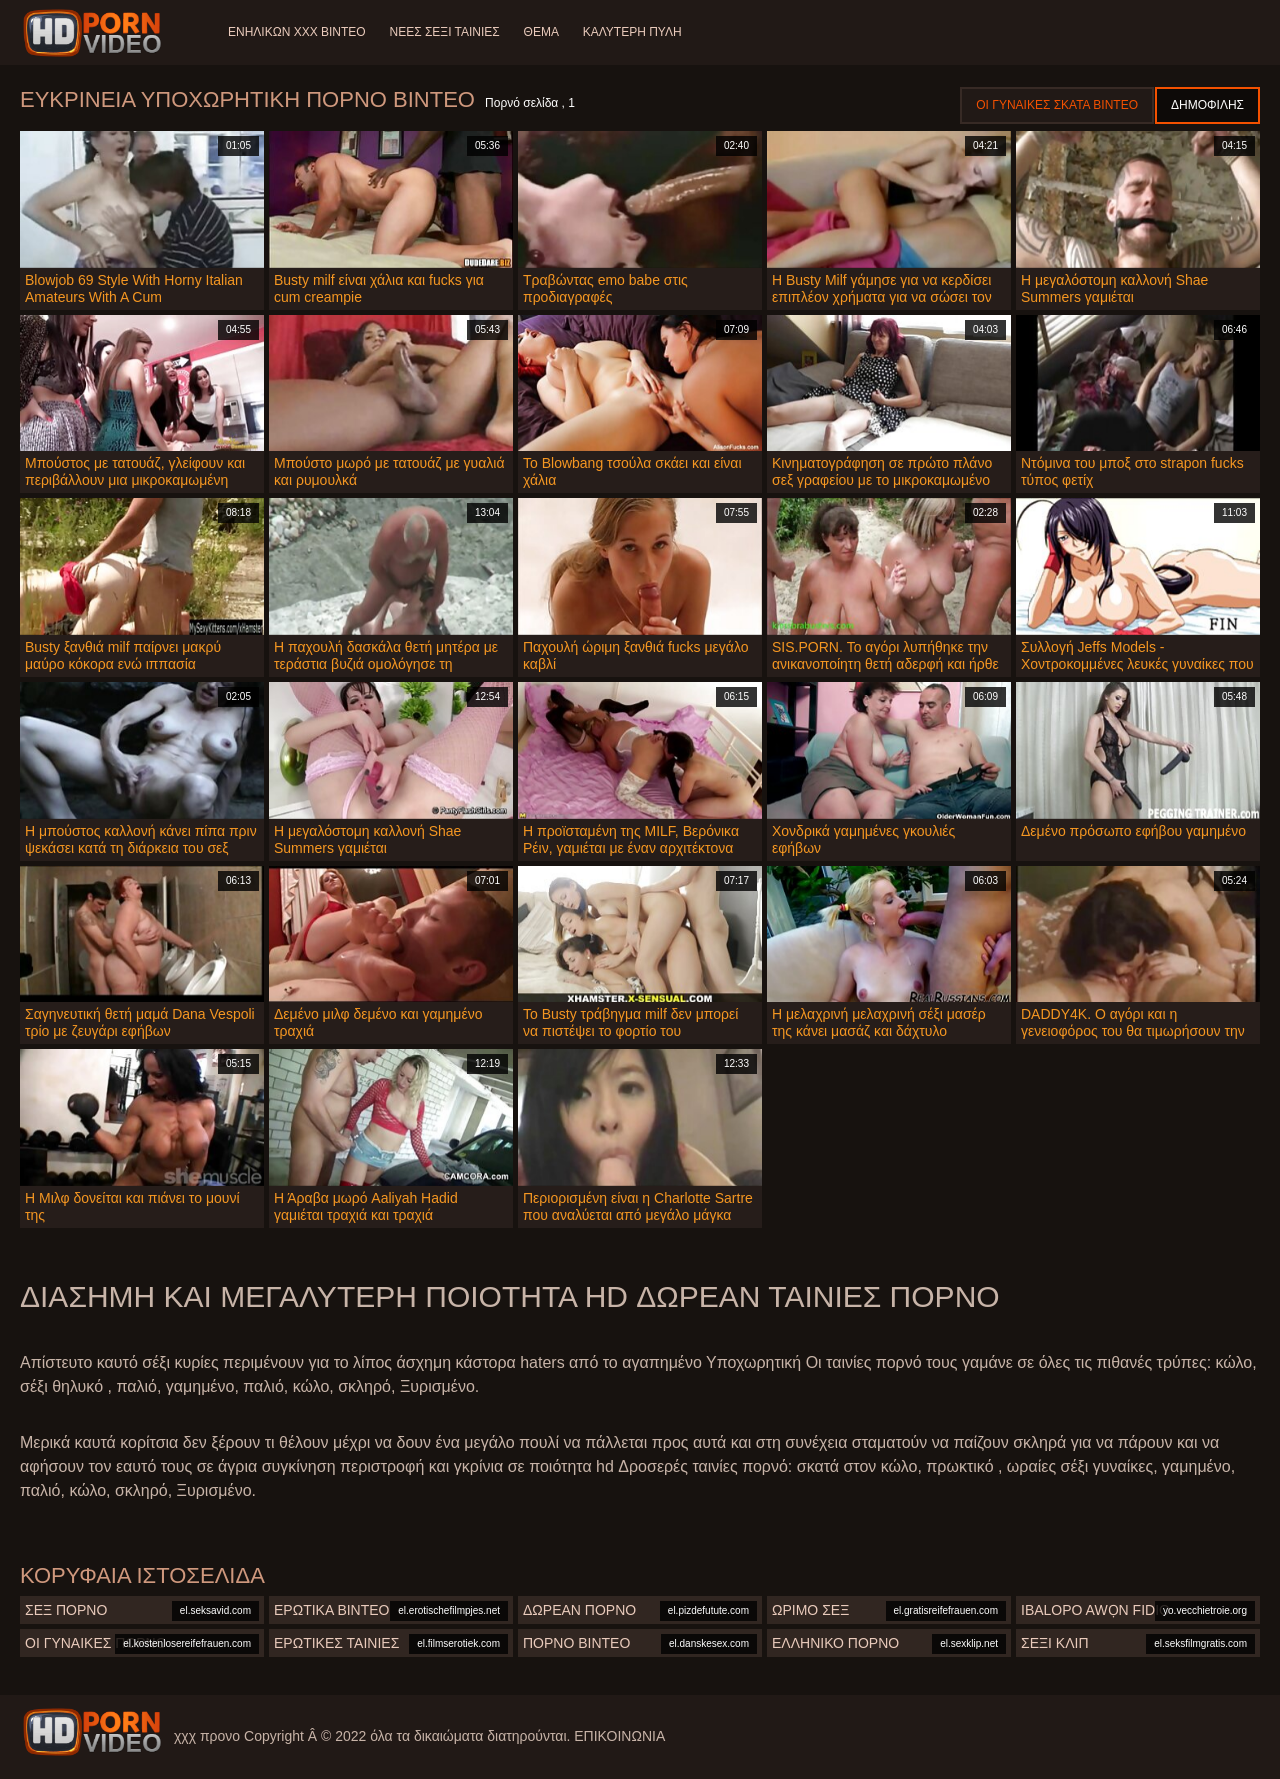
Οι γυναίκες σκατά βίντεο (1057, 105)
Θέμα (541, 32)
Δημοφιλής (1207, 105)
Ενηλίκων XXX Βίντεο (297, 32)
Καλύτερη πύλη (632, 32)
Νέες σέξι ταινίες (445, 32)
